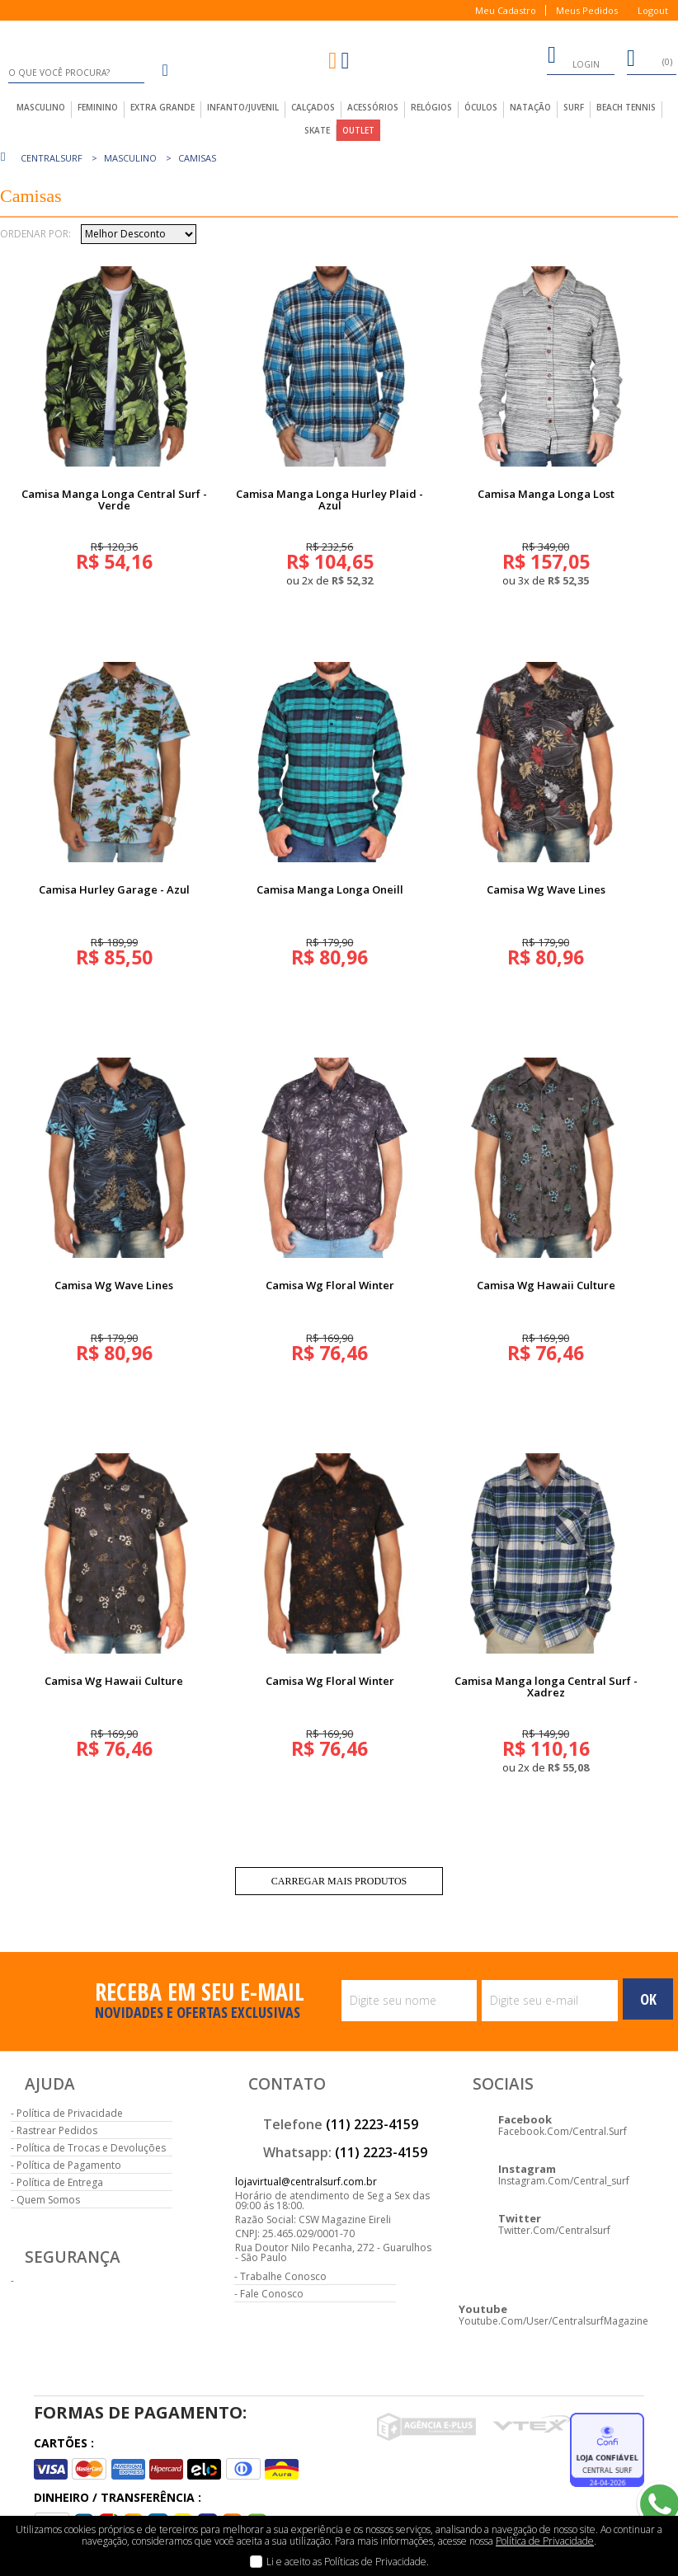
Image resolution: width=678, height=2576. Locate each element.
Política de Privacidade (69, 2113)
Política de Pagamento (68, 2165)
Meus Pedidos (587, 10)
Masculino (130, 158)
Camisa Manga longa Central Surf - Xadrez (546, 1686)
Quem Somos (48, 2200)
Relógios (431, 107)
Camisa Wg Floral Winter (330, 1285)
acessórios (372, 107)
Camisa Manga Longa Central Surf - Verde (114, 499)
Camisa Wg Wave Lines (546, 889)
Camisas (197, 158)
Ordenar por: (35, 234)
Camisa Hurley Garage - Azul (114, 889)
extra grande (162, 107)
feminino (98, 107)
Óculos (480, 107)
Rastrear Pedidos (56, 2130)
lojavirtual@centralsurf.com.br (306, 2182)
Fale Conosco (272, 2294)
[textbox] (76, 72)
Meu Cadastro (505, 10)
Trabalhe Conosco (283, 2276)
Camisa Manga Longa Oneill (330, 889)
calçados (313, 107)
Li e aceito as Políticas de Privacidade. (347, 2561)
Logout (653, 10)
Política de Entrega (59, 2182)
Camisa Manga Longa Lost (546, 493)
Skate (317, 130)
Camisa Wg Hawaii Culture (546, 1285)
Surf (573, 107)
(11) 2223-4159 (372, 2124)
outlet (358, 130)
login (573, 57)
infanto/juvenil (243, 107)
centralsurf (51, 158)
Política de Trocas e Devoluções (91, 2148)
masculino (40, 107)
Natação (530, 107)
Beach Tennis (626, 107)
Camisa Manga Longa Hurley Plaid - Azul (329, 499)
